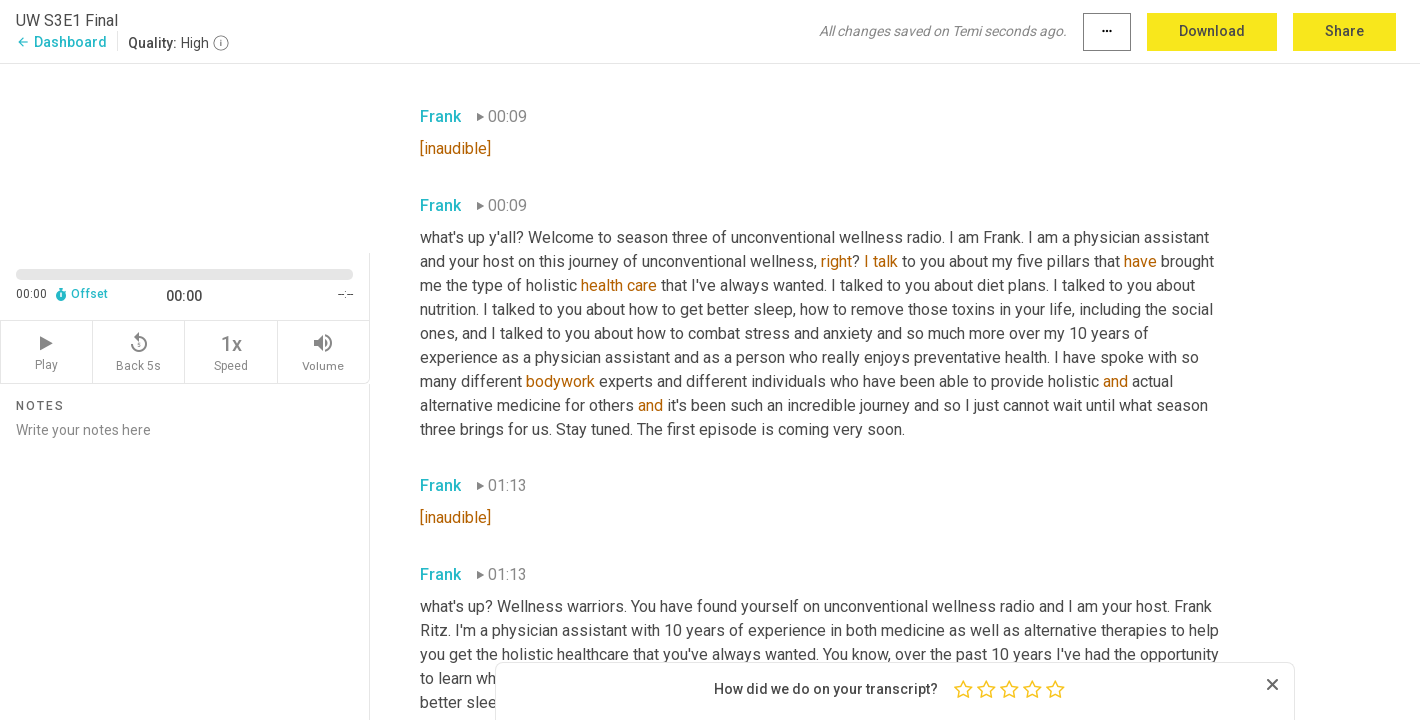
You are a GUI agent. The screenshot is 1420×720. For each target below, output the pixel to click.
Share (1344, 31)
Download (1212, 31)
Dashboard (61, 42)
